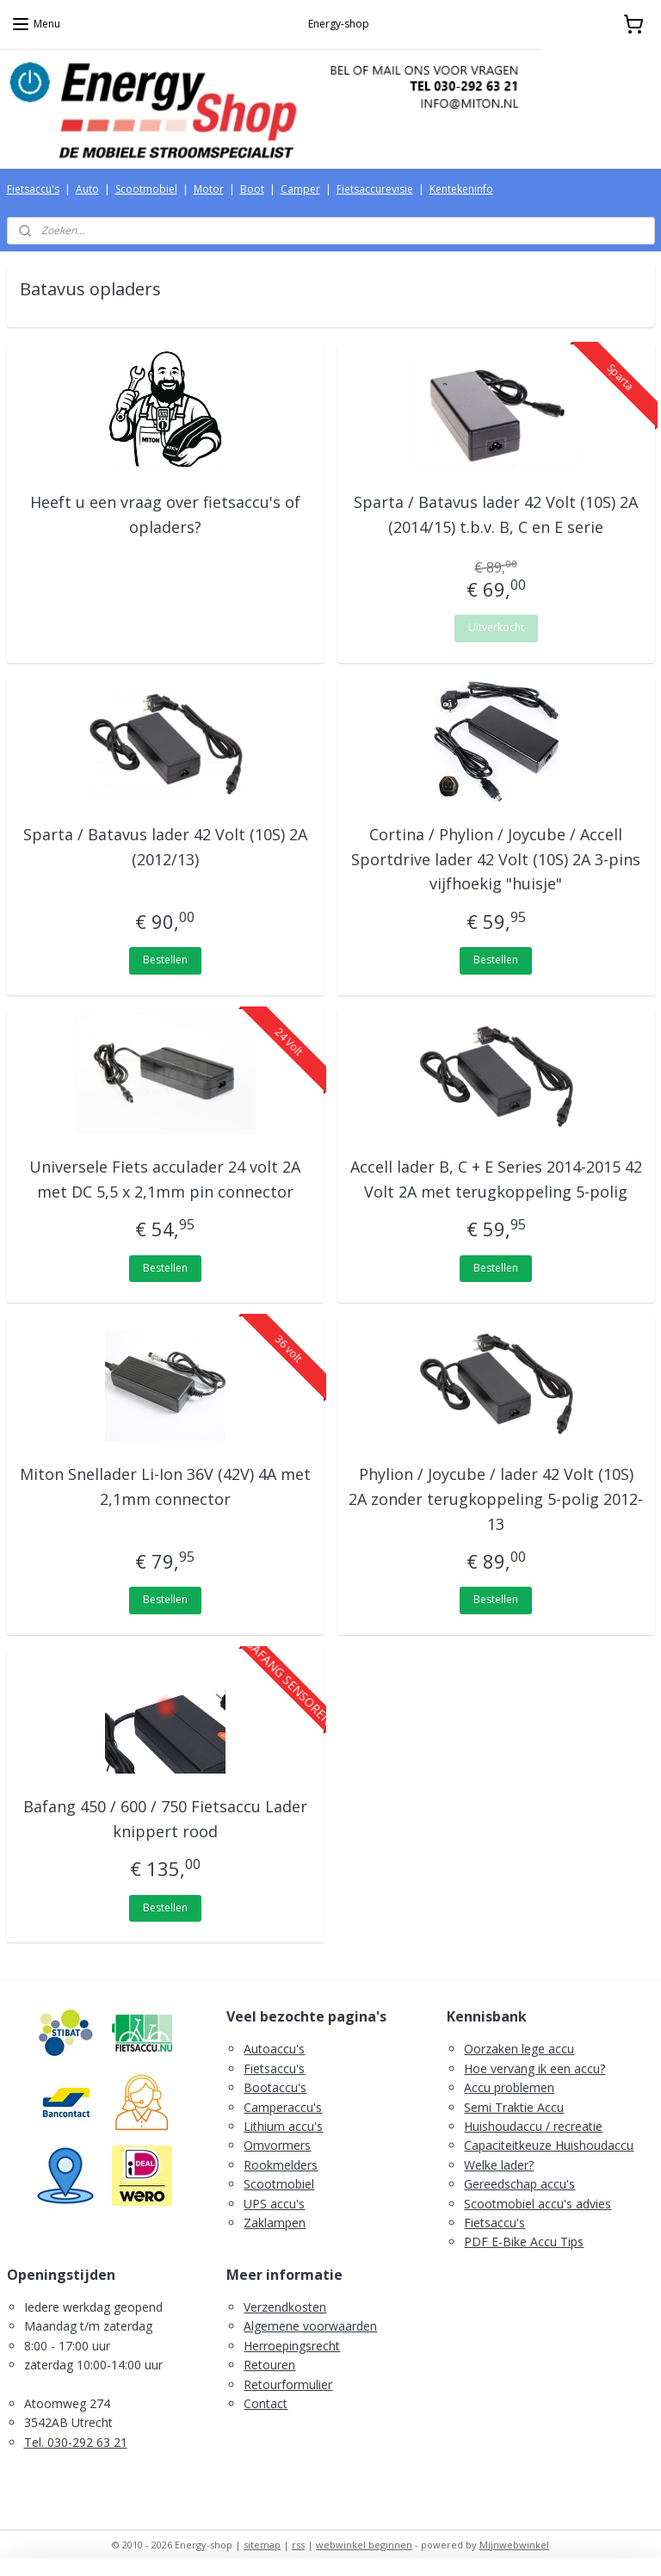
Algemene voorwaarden (310, 2326)
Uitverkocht (496, 627)
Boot (252, 189)
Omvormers (277, 2145)
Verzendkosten (285, 2307)
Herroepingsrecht (292, 2346)
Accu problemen (509, 2087)
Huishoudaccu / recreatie (533, 2126)
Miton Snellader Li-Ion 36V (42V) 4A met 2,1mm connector (165, 1486)
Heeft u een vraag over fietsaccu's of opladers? (165, 514)
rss (298, 2544)
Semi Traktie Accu (514, 2107)
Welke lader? (499, 2165)
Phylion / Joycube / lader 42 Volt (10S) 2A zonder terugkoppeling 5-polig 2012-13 (496, 1499)
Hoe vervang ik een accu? (534, 2068)
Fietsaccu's (33, 189)
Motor (209, 189)
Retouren (269, 2364)
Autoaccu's (274, 2048)
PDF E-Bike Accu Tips (524, 2241)
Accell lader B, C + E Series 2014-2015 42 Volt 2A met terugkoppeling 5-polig (496, 1179)
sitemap (262, 2544)
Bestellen (165, 959)
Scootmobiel (146, 189)
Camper (300, 189)
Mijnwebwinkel (514, 2544)
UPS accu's (274, 2203)
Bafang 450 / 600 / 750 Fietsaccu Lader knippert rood (165, 1819)
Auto (87, 189)
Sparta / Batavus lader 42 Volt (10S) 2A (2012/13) (165, 847)
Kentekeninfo (461, 189)
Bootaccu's (275, 2087)
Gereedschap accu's (519, 2184)
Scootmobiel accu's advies (537, 2203)
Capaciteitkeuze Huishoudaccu (548, 2145)
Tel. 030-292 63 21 (75, 2442)
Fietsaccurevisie (375, 189)
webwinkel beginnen (364, 2544)
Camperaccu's (283, 2107)
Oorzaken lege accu (519, 2048)
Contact (265, 2403)
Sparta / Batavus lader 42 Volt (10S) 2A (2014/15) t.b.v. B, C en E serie (496, 514)
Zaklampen (275, 2222)
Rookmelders (281, 2165)
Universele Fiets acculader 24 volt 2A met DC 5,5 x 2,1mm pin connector (164, 1179)
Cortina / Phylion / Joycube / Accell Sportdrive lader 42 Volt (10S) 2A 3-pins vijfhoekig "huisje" (495, 859)
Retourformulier (288, 2384)
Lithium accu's (283, 2126)
